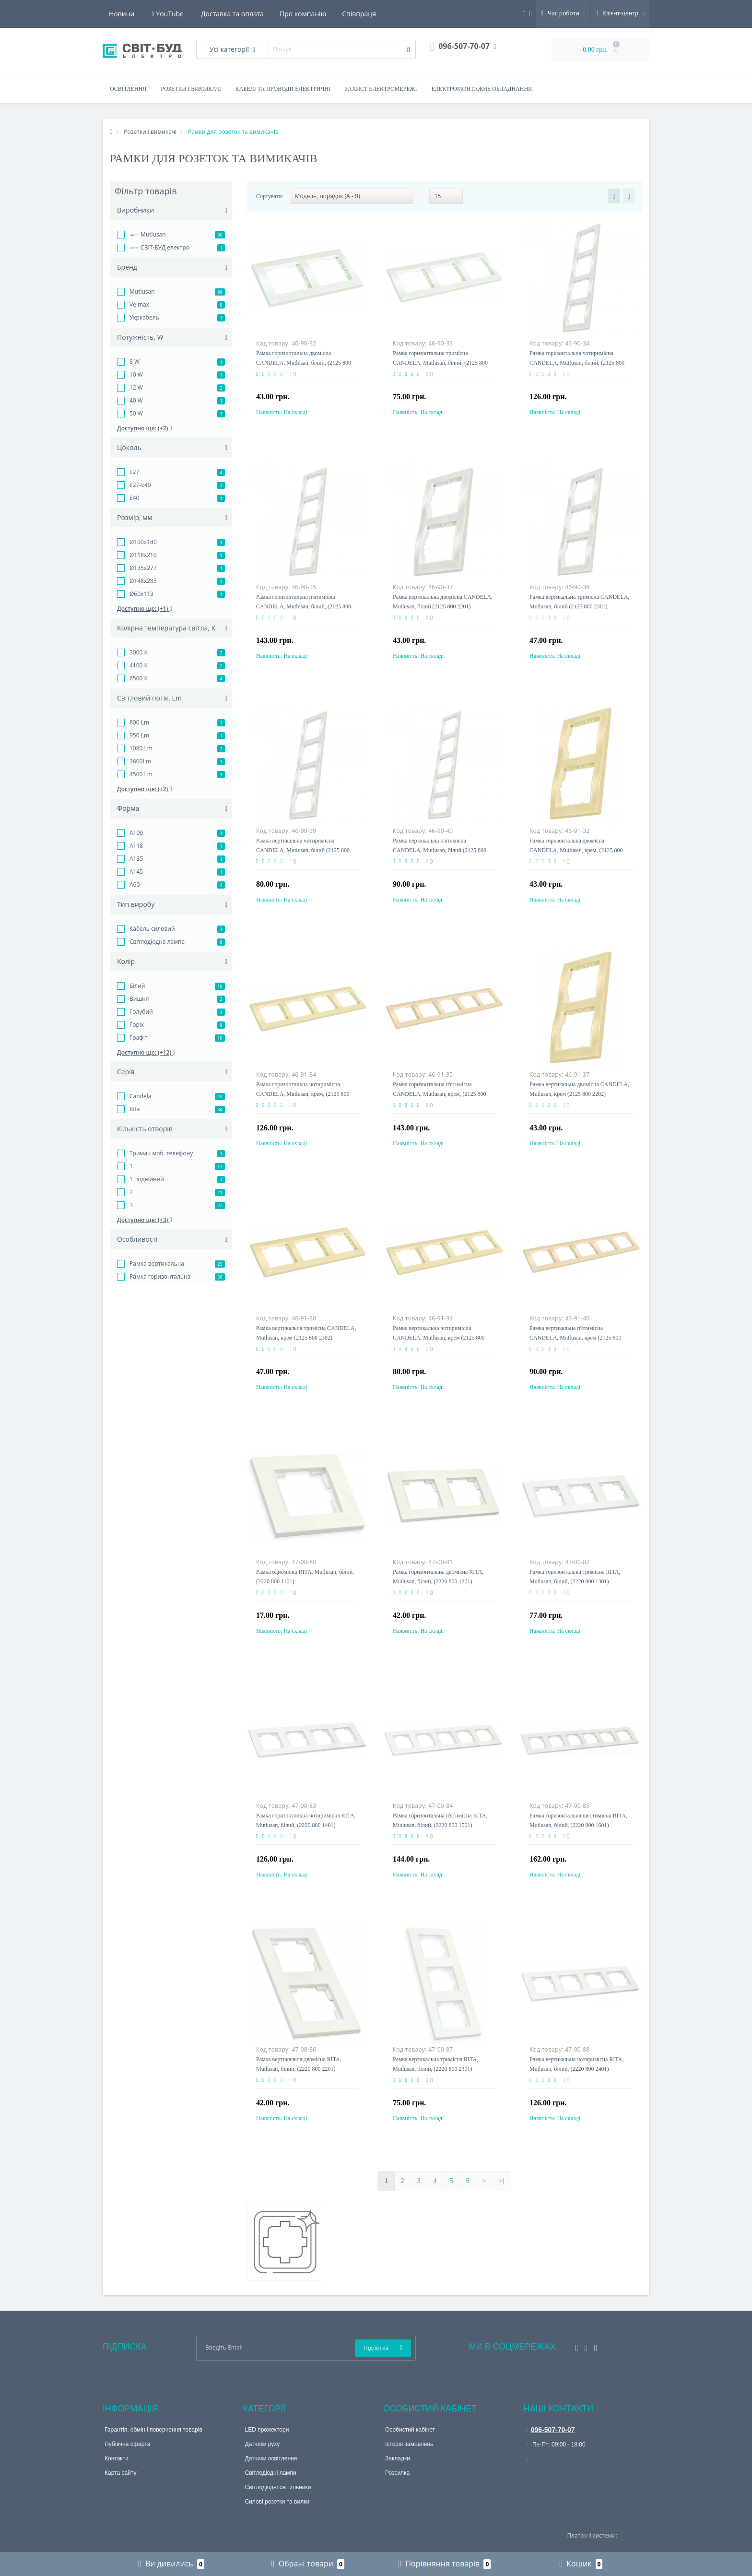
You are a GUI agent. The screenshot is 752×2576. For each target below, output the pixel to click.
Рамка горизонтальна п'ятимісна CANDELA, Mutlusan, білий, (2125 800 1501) (303, 606)
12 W (136, 387)
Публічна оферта (127, 2444)
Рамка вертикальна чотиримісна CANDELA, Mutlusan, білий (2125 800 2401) (303, 850)
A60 (134, 884)
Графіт (138, 1037)
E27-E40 (140, 485)
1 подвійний (146, 1179)
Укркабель (144, 317)
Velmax (139, 304)
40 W (136, 400)
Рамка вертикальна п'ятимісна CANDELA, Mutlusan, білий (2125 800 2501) (439, 850)
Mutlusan (147, 235)
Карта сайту (120, 2472)
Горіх (136, 1025)
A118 (136, 846)
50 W (136, 413)
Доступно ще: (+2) (144, 428)
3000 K (138, 652)
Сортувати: (269, 196)
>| (502, 2180)
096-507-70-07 (550, 2430)
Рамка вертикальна (156, 1263)
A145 (136, 871)
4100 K (138, 665)
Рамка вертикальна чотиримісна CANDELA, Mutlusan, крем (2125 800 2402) (438, 1338)
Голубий (141, 1012)
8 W (134, 361)
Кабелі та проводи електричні (282, 88)
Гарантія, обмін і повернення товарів (153, 2429)
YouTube (363, 13)
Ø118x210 (143, 555)
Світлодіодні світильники (278, 2487)
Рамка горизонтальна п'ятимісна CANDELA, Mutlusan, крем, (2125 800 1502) (439, 1094)
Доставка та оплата (140, 13)
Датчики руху (262, 2444)
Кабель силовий (152, 929)
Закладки (397, 2458)
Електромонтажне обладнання (482, 88)
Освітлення (128, 88)
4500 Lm (141, 774)
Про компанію (212, 13)
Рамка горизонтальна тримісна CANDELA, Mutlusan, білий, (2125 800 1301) (440, 363)
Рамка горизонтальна (159, 1276)
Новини (316, 13)
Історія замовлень (409, 2444)
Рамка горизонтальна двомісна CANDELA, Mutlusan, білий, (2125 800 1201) (303, 363)
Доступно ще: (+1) (144, 609)
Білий (137, 986)
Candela (140, 1096)
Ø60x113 (141, 594)
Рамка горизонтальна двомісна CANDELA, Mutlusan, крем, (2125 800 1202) (576, 850)
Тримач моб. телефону (161, 1153)
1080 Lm (141, 748)
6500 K (138, 678)
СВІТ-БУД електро (159, 248)
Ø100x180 (143, 542)
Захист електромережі (381, 88)
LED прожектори (267, 2429)
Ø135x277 (143, 568)
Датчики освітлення (271, 2458)
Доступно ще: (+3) (144, 1220)
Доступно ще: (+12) (146, 1052)
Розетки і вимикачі (191, 88)
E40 (134, 498)
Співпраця (270, 13)
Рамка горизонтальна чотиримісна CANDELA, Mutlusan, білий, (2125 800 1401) (576, 363)
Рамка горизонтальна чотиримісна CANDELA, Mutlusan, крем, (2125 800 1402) (302, 1094)
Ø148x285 (143, 581)
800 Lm (139, 722)
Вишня (139, 999)
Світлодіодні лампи (270, 2472)
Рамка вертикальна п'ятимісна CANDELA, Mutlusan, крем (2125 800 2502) (575, 1338)
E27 (134, 472)
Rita (134, 1109)
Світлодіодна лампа (157, 942)
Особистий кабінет (410, 2429)
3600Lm (140, 761)
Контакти (117, 2458)
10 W (136, 374)
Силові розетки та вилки (277, 2501)
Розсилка (397, 2472)
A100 (136, 833)
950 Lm (139, 735)
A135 (136, 859)
